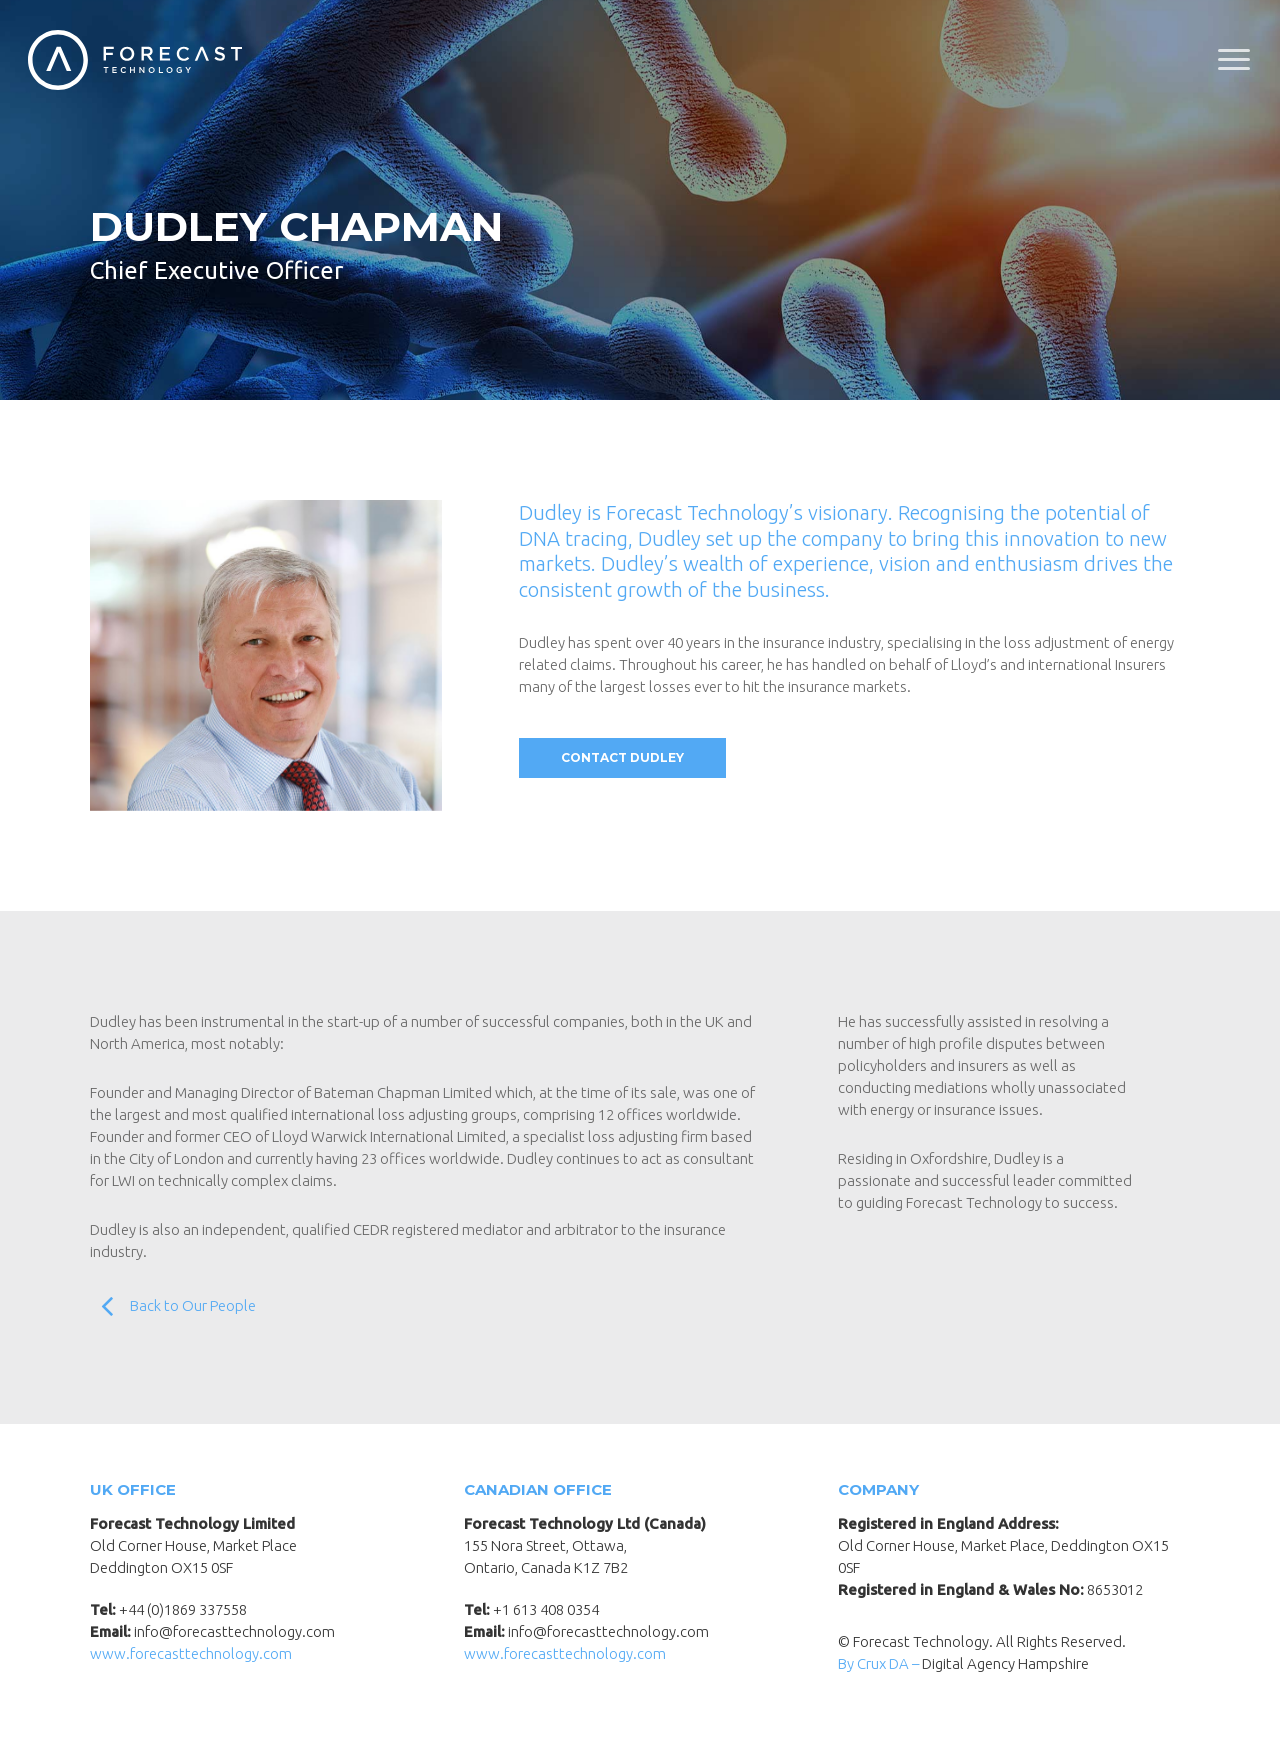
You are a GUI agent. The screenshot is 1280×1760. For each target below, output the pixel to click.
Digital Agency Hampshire (1005, 1663)
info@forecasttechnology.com (234, 1631)
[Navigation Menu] (1235, 60)
